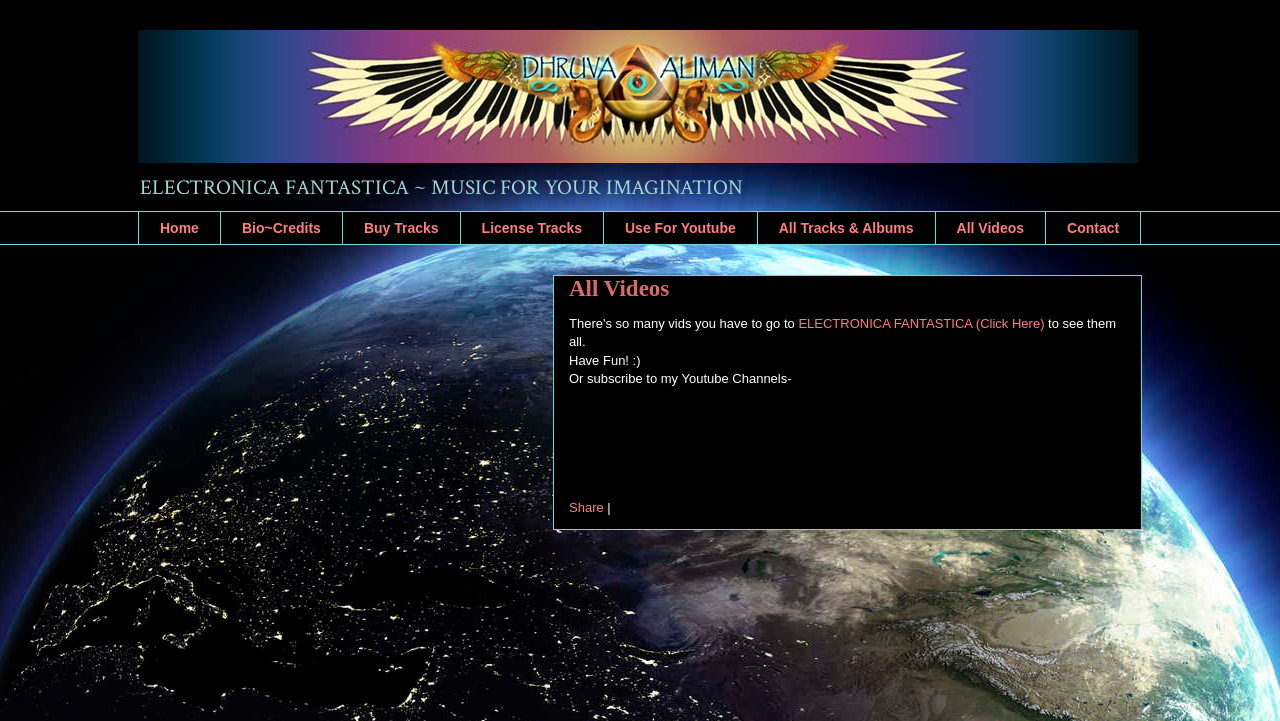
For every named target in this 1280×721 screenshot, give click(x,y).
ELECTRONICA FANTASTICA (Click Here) (921, 323)
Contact (1093, 228)
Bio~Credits (281, 228)
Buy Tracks (401, 228)
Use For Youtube (680, 228)
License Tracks (532, 228)
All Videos (990, 228)
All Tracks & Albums (846, 228)
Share (586, 507)
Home (179, 228)
